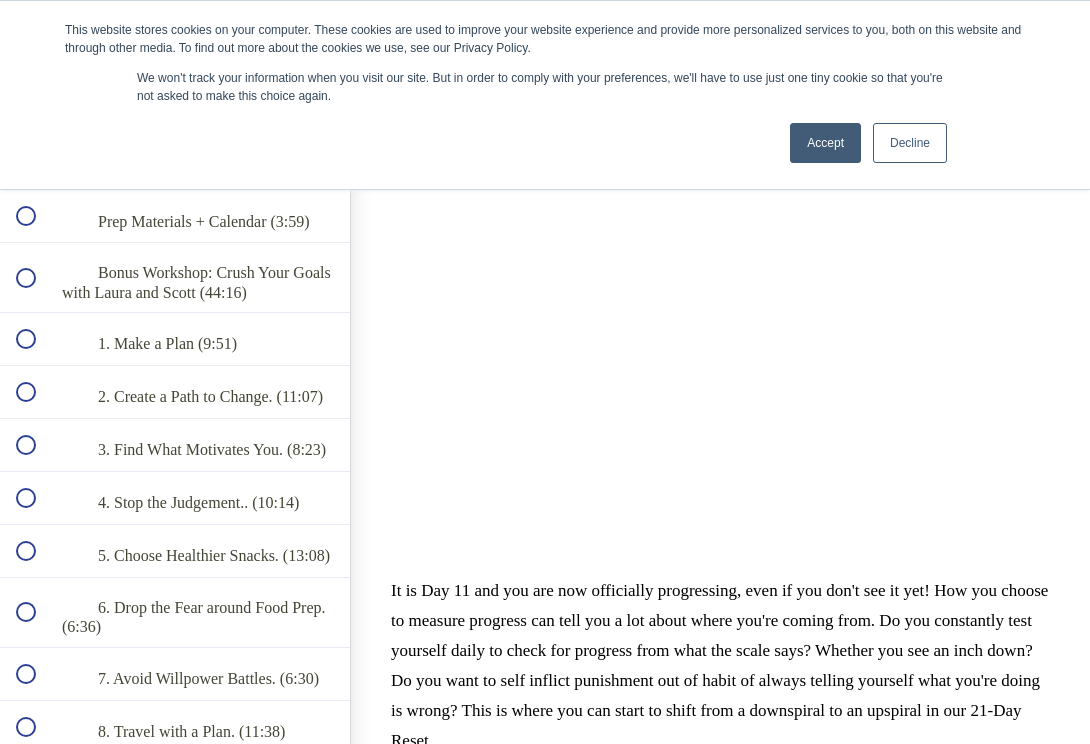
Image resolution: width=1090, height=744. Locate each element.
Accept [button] (825, 143)
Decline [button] (910, 143)
